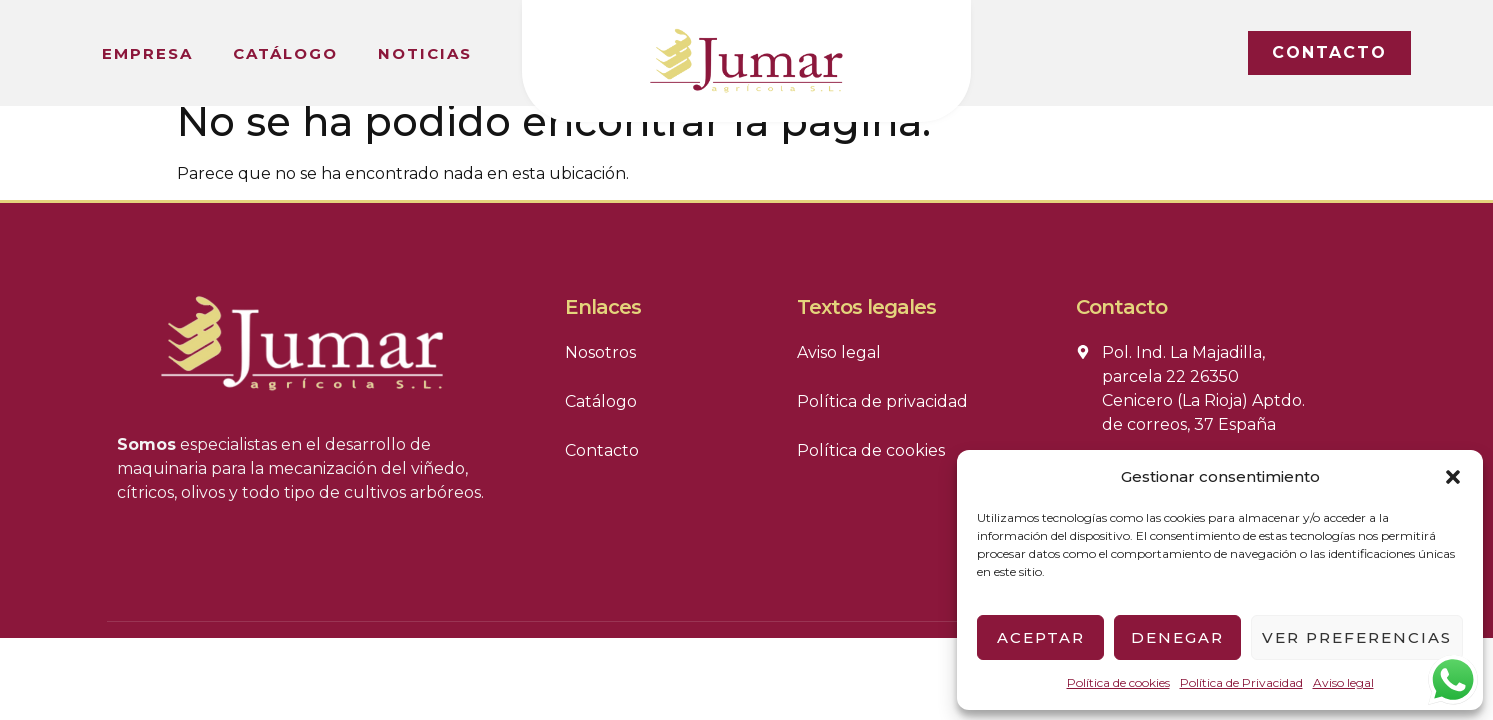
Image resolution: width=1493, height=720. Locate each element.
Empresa (147, 53)
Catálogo (285, 53)
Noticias (425, 53)
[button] (1453, 477)
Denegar (1177, 637)
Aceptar (1041, 637)
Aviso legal (1343, 682)
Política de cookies (1118, 682)
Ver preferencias (1357, 637)
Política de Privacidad (1241, 682)
